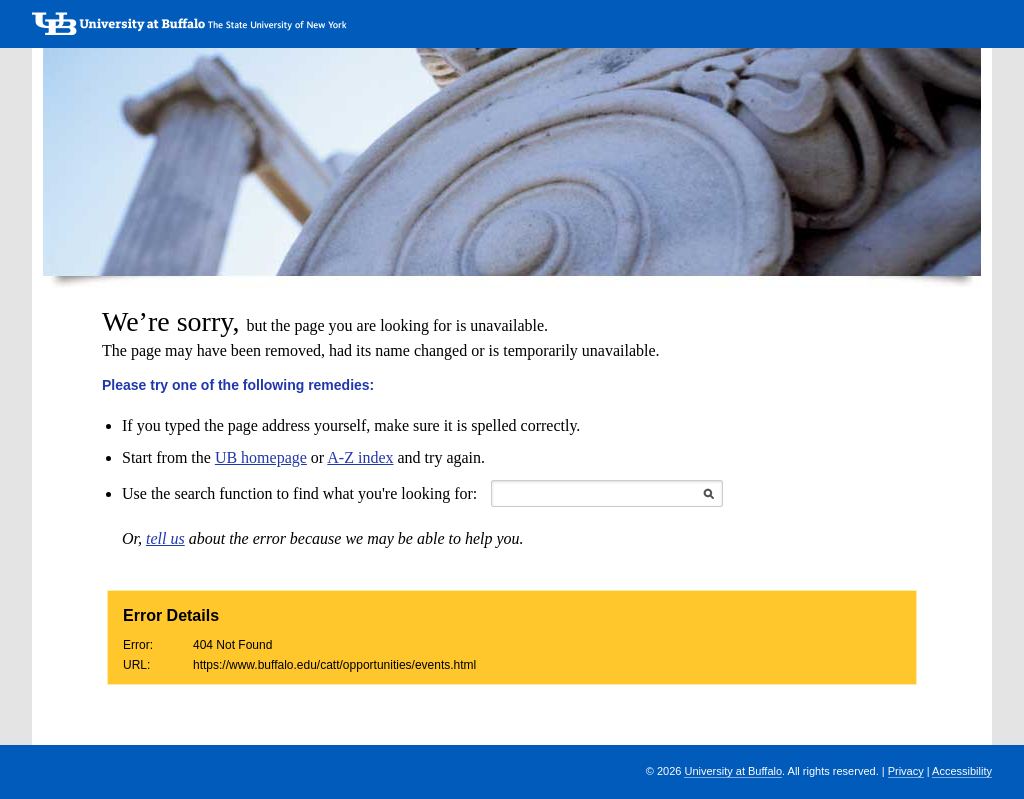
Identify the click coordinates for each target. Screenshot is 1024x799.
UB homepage (261, 457)
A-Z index (360, 457)
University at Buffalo (733, 771)
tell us (165, 538)
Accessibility (962, 771)
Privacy (906, 771)
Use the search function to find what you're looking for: (299, 493)
